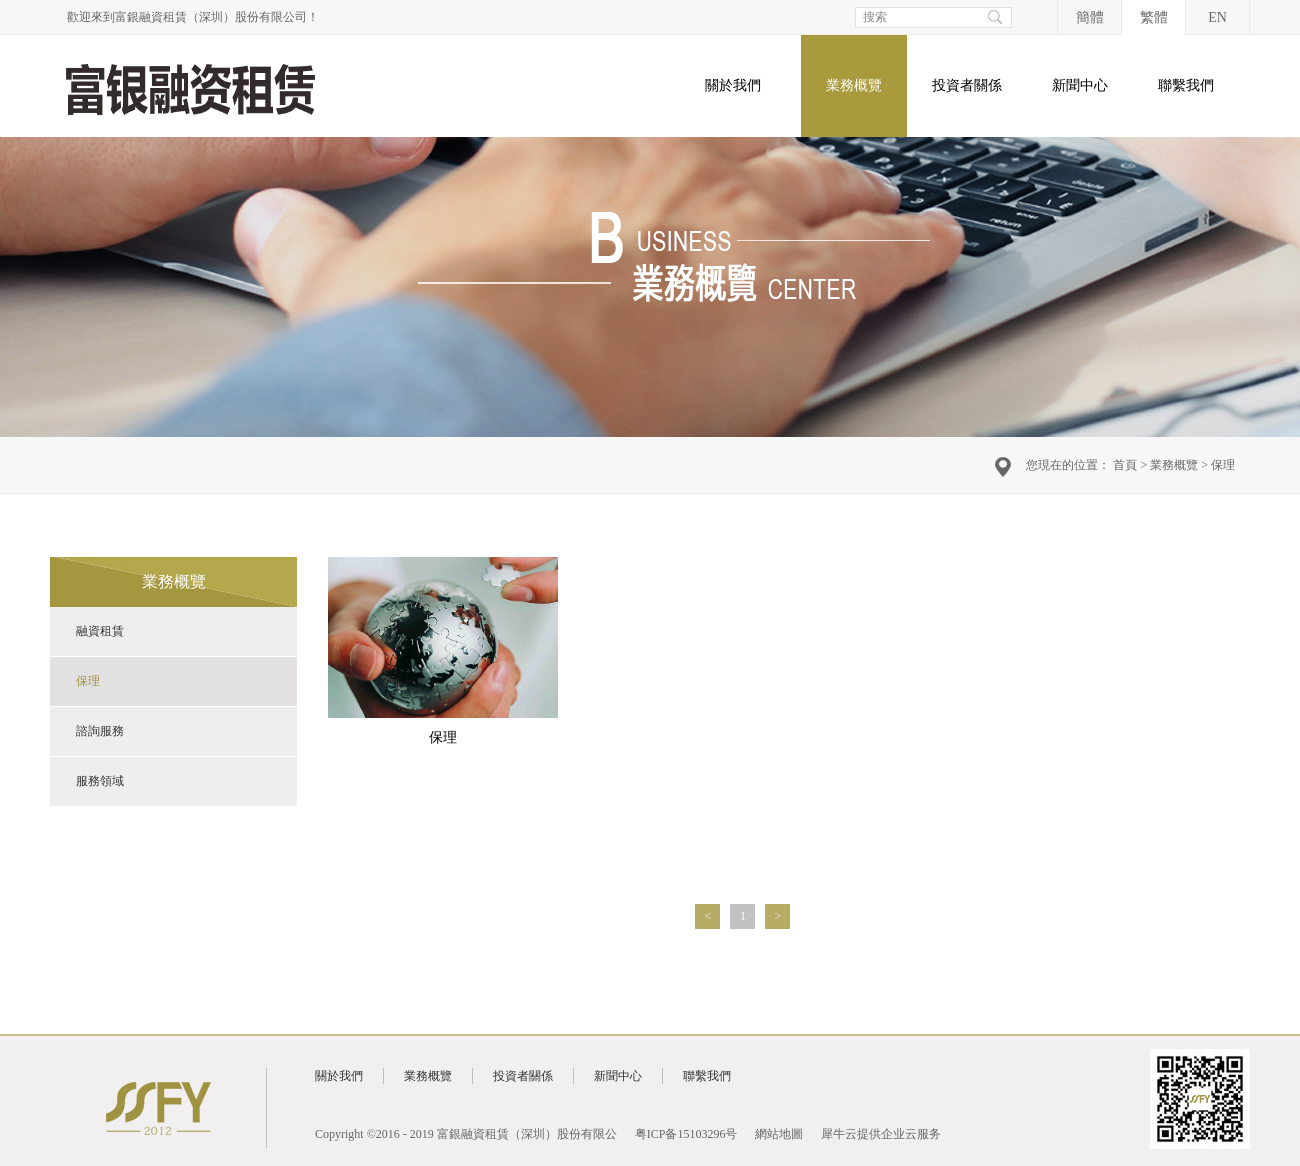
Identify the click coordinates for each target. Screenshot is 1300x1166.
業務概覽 (1174, 465)
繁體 (1154, 17)
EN (1217, 17)
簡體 (1090, 17)
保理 (1223, 465)
